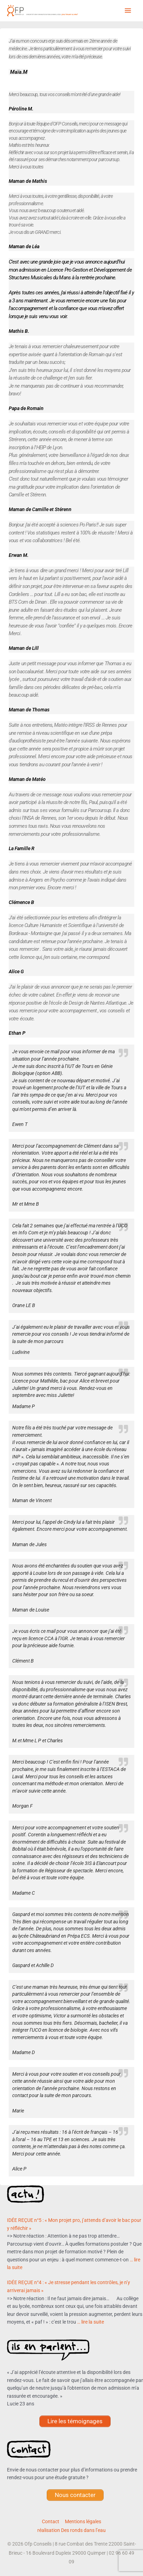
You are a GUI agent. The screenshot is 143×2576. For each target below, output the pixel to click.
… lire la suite (90, 2322)
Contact (50, 2521)
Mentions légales (83, 2521)
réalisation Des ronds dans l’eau (71, 2530)
